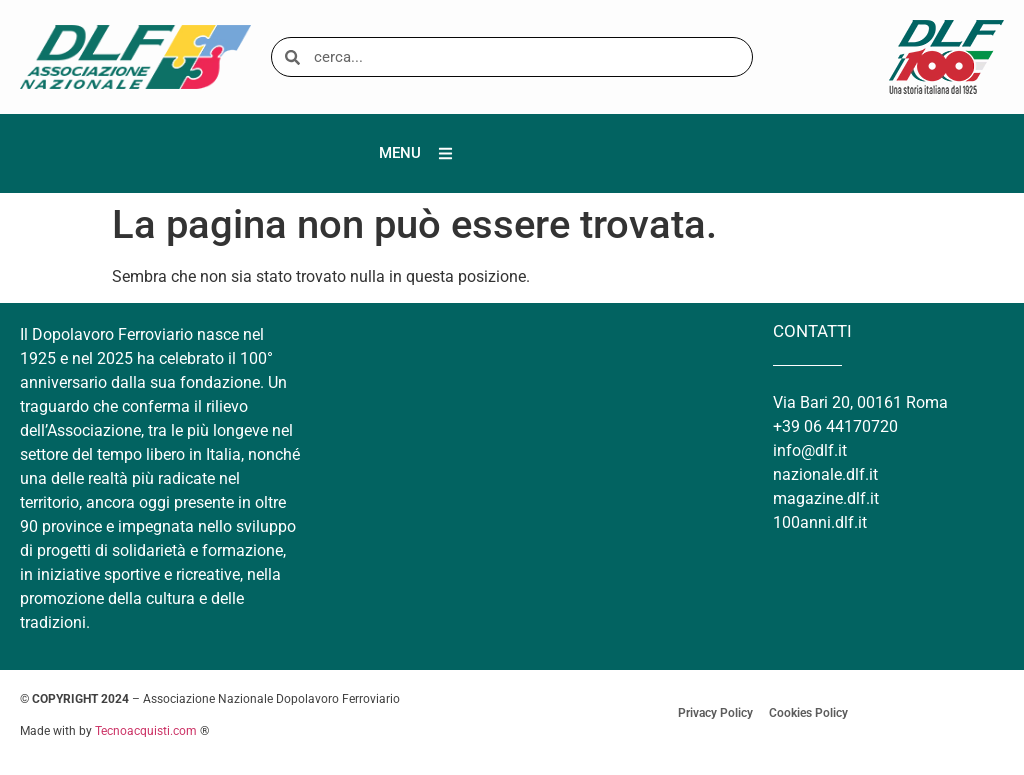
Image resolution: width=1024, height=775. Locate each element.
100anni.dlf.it (820, 522)
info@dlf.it (810, 450)
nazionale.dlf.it (825, 474)
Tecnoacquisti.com (146, 731)
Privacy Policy (715, 713)
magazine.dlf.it (826, 498)
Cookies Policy (808, 713)
